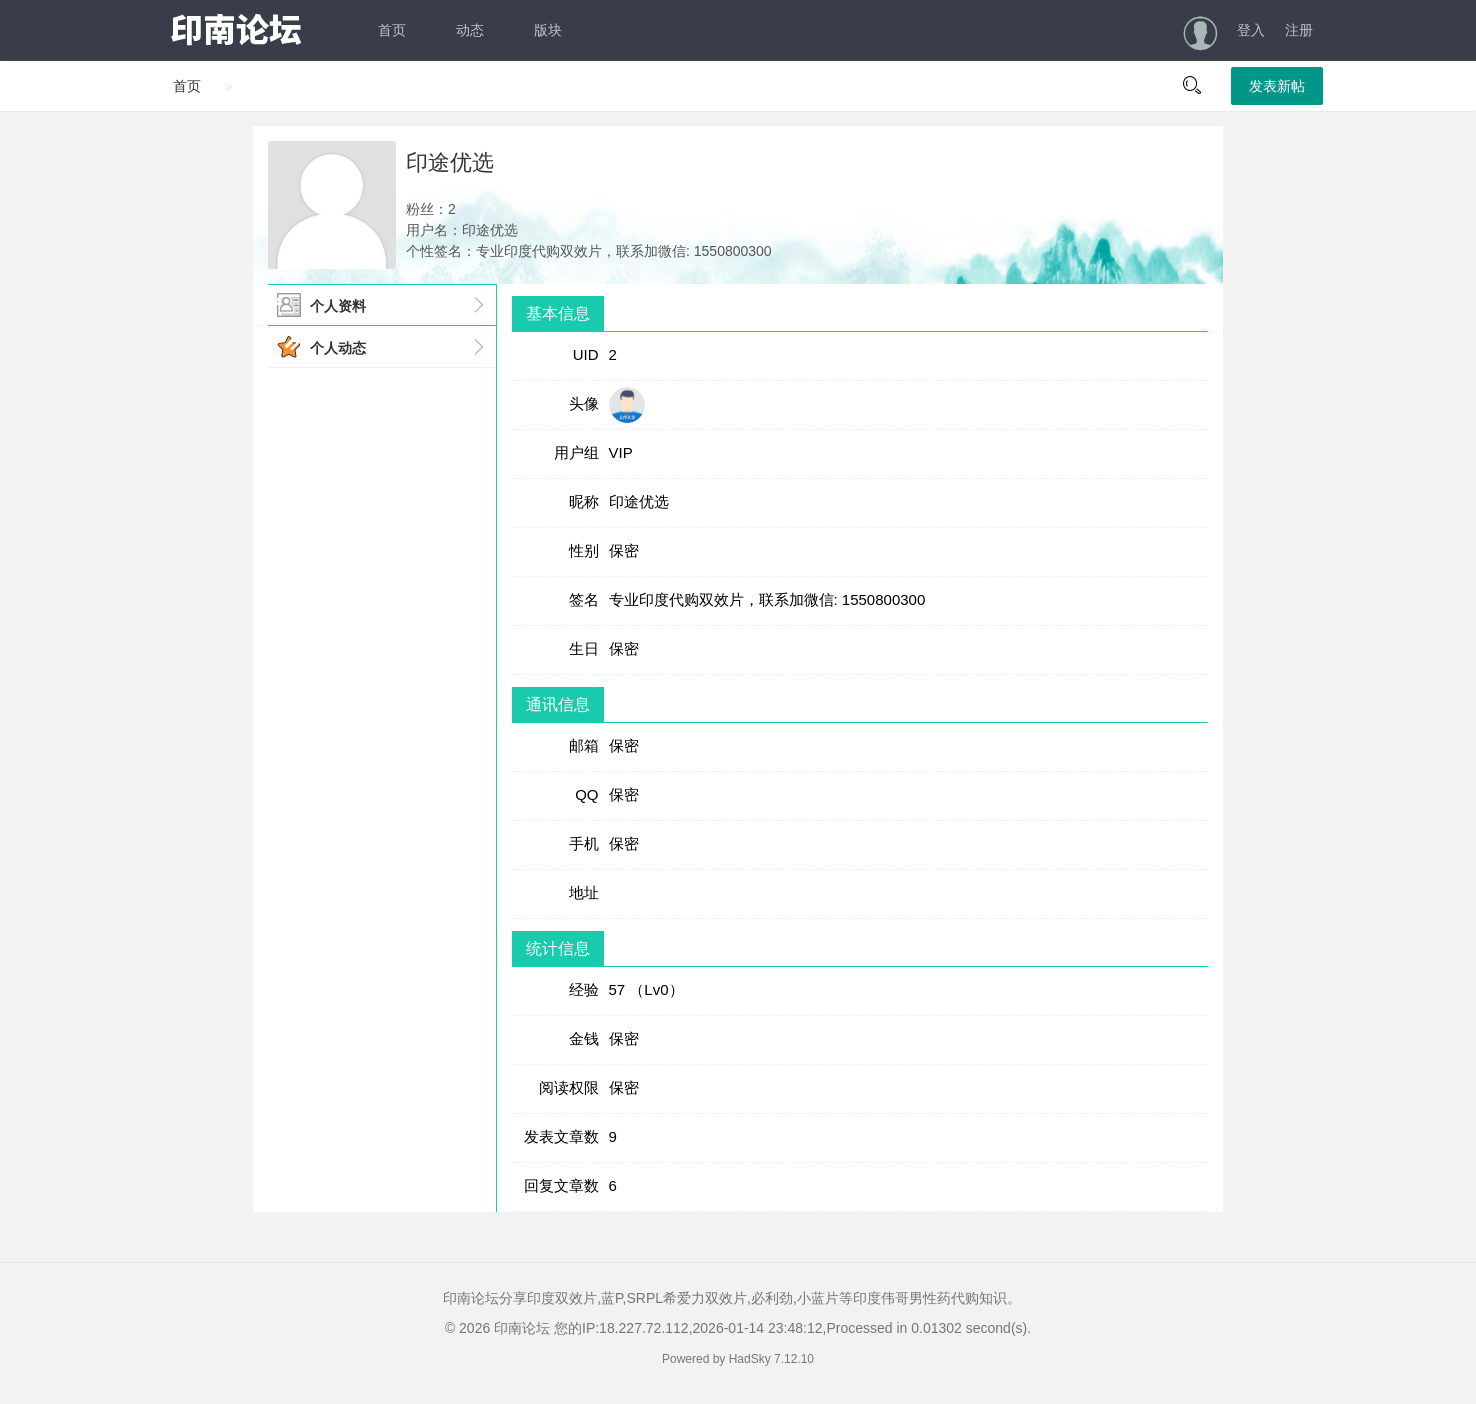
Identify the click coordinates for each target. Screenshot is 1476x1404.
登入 (1251, 30)
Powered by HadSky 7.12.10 (738, 1359)
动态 (470, 30)
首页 (392, 30)
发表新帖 (1277, 86)
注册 (1299, 30)
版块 (548, 30)
